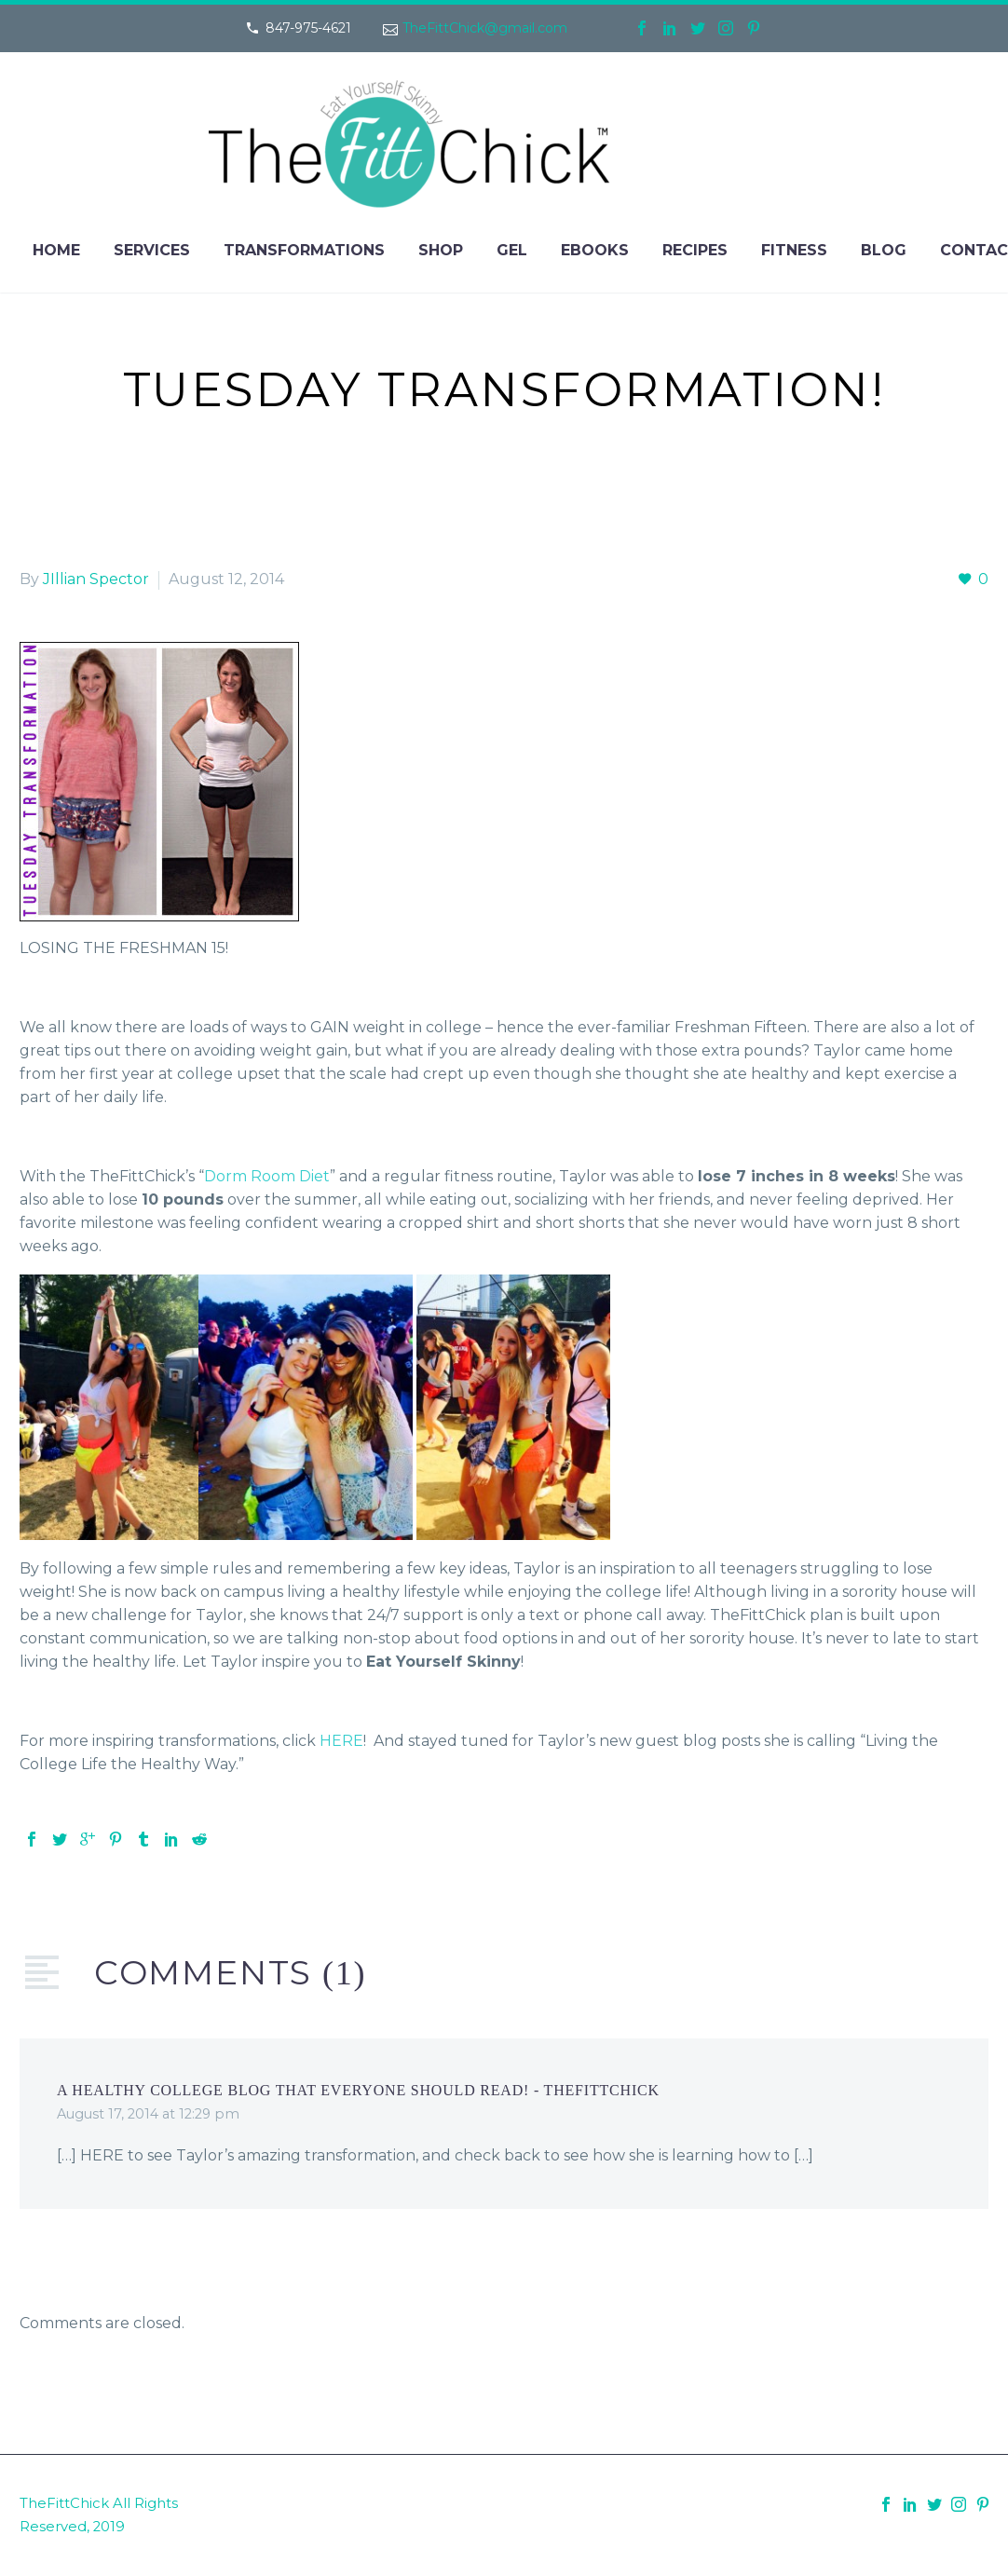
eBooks (595, 250)
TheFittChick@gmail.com (484, 28)
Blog (883, 250)
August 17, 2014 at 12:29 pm (148, 2114)
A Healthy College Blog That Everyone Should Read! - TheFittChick (358, 2090)
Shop (440, 250)
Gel (512, 250)
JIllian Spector (96, 579)
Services (152, 250)
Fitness (794, 250)
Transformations (304, 250)
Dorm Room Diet (267, 1176)
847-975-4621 (308, 28)
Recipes (695, 250)
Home (56, 250)
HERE (341, 1741)
